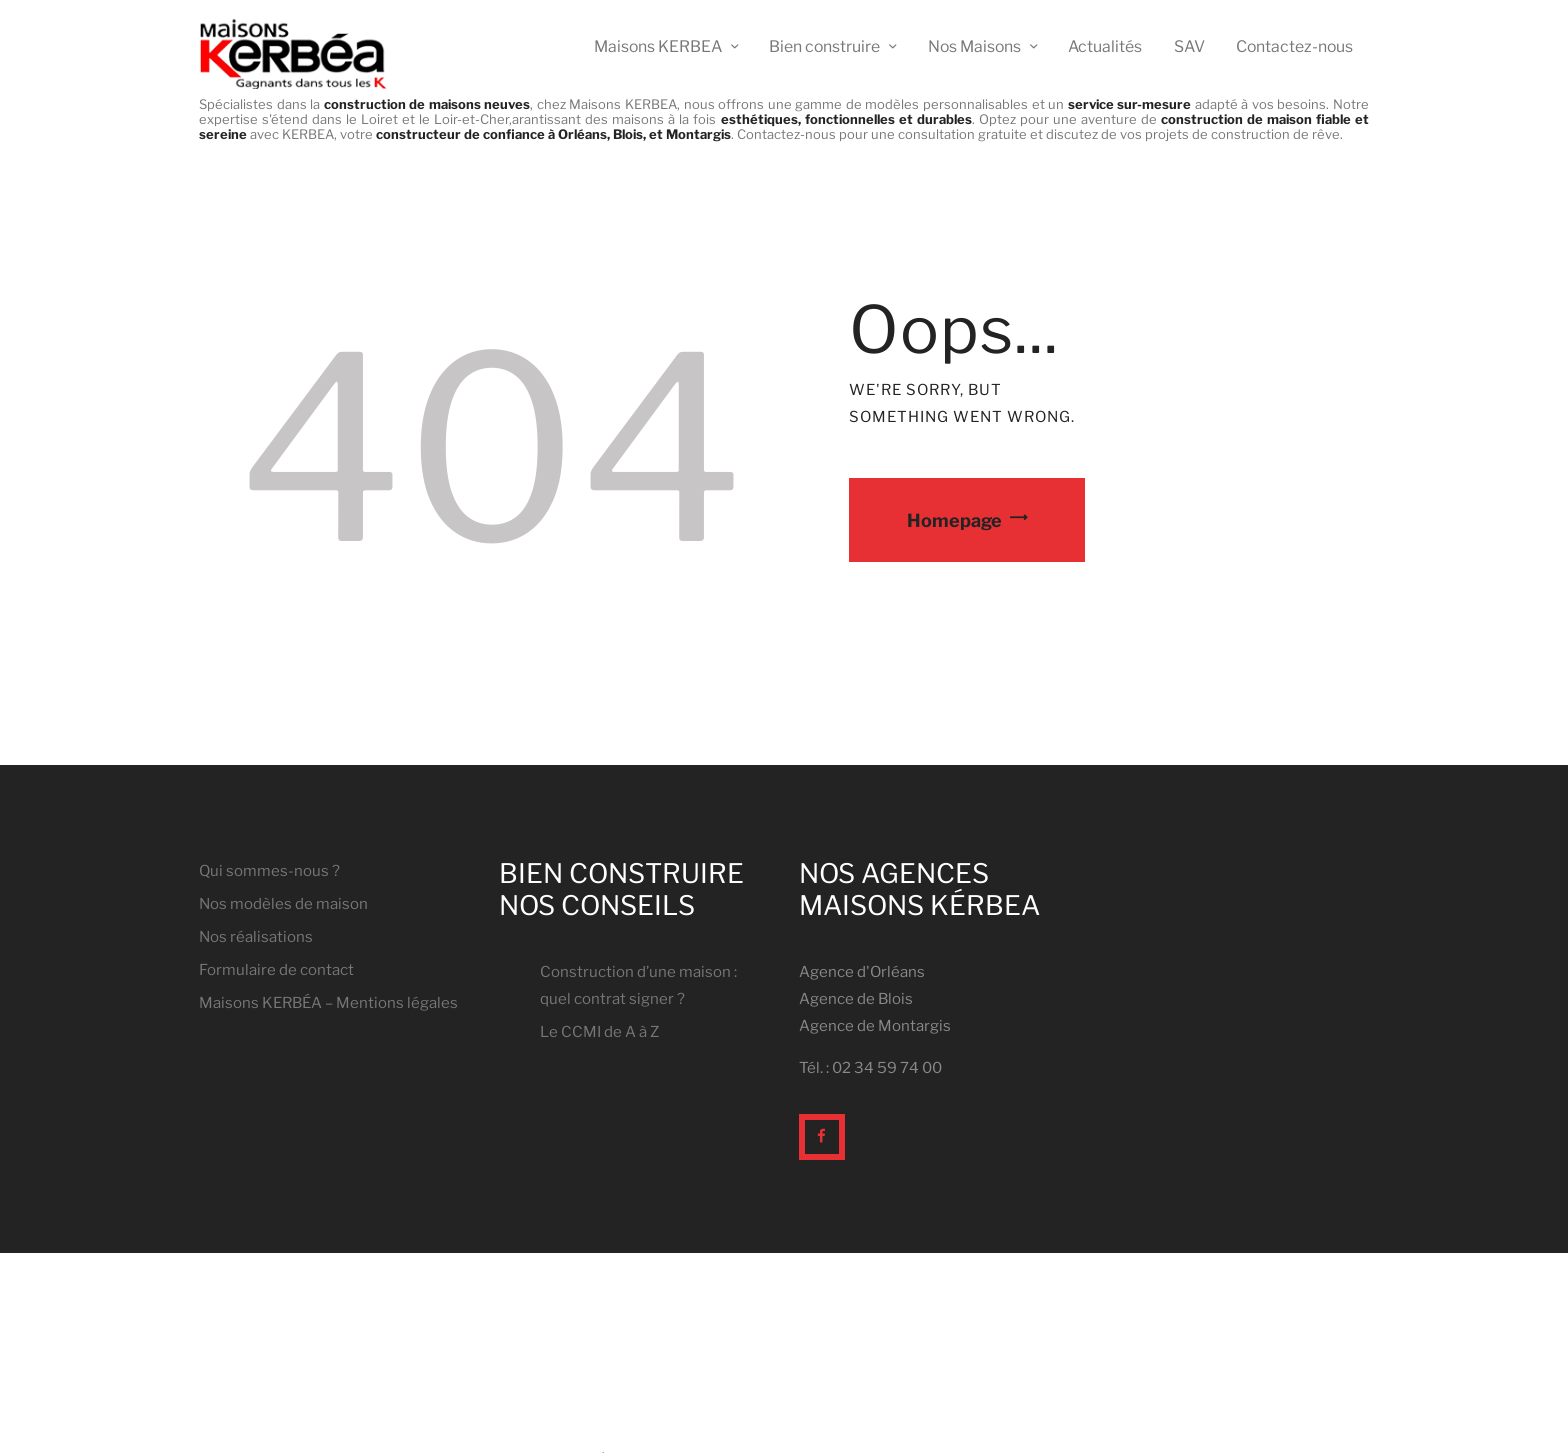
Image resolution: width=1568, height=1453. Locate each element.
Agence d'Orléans (862, 972)
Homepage (954, 519)
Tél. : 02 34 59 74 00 (870, 1068)
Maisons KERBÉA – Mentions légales (328, 1003)
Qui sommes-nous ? (269, 871)
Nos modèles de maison (283, 904)
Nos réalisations (256, 937)
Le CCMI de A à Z (599, 1032)
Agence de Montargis (875, 1026)
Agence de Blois (856, 999)
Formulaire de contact (276, 970)
